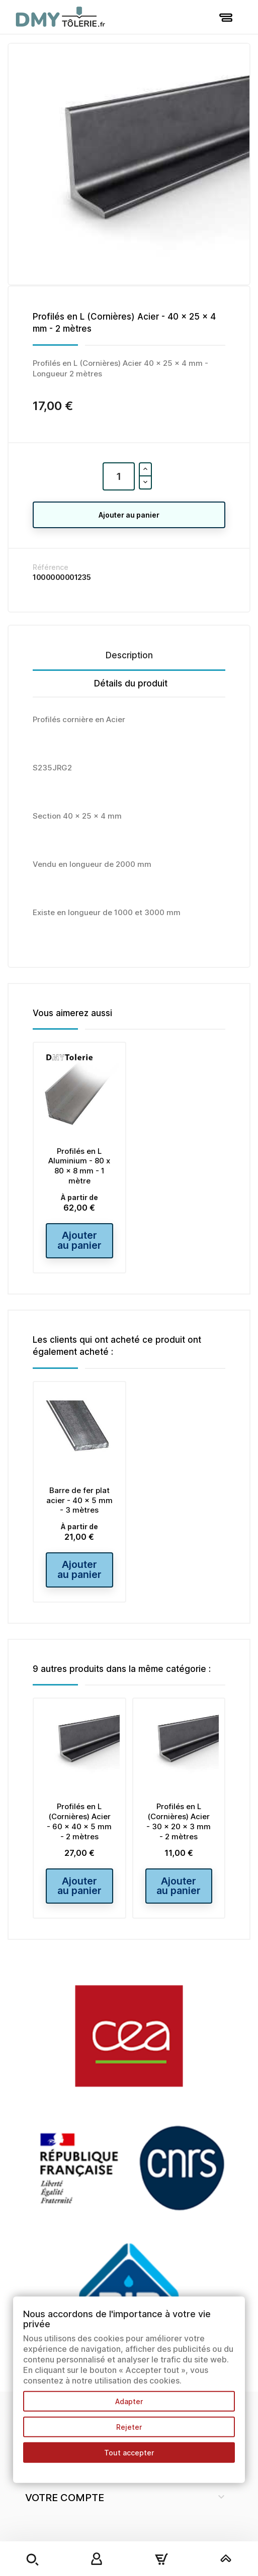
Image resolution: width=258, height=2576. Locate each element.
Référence (50, 567)
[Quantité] (119, 476)
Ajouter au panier (129, 515)
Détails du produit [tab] (130, 683)
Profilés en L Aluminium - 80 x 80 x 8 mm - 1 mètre (79, 1165)
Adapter (129, 2401)
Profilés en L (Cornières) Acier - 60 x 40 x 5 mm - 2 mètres (79, 1843)
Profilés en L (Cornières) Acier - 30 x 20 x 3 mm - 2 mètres (178, 1843)
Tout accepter (129, 2452)
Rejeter (129, 2427)
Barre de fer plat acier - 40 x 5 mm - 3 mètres (79, 1511)
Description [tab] (129, 655)
